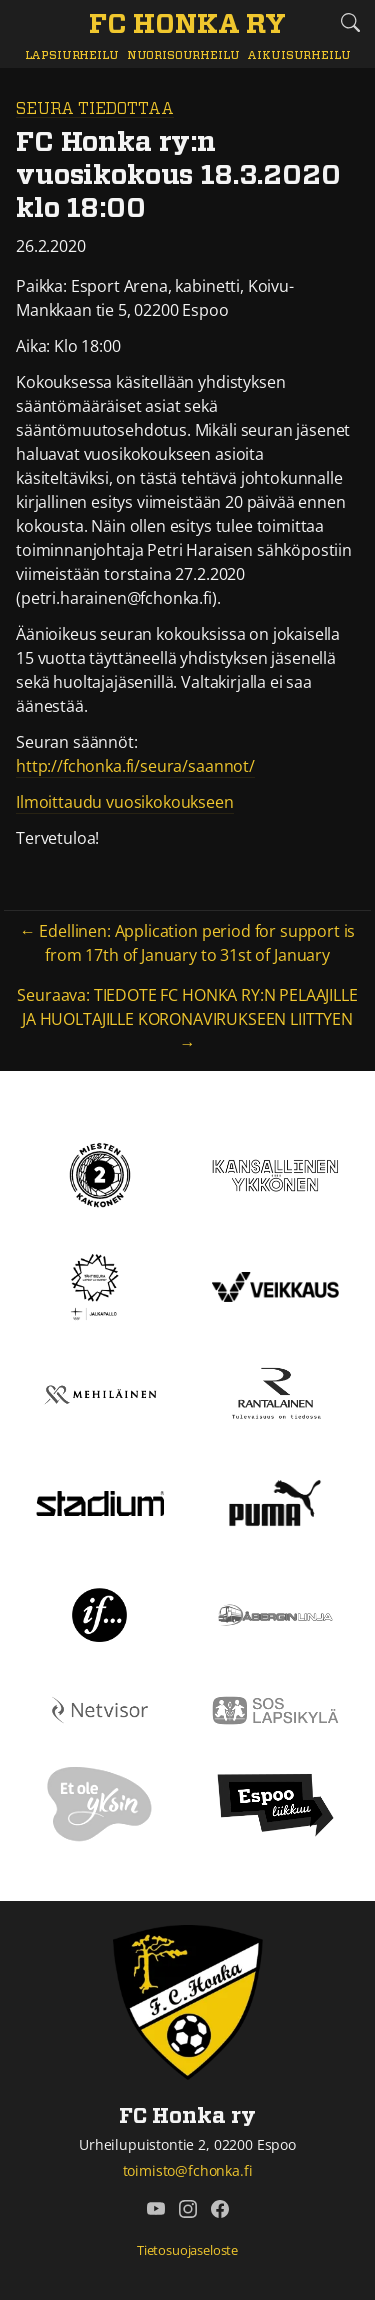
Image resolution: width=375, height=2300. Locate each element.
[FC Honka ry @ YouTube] (156, 2209)
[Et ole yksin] (100, 1803)
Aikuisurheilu (298, 55)
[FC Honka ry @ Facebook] (220, 2209)
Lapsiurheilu (72, 55)
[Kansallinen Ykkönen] (276, 1174)
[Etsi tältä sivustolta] (350, 22)
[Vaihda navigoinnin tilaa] (25, 23)
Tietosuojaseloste (187, 2250)
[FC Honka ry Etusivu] (187, 26)
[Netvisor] (100, 1708)
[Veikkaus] (276, 1286)
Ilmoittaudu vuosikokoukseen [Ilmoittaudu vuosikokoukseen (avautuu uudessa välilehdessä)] (125, 802)
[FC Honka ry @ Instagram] (188, 2209)
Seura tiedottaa (95, 109)
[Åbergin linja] (276, 1613)
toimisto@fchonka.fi (188, 2170)
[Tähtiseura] (99, 1286)
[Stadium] (100, 1502)
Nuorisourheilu (183, 55)
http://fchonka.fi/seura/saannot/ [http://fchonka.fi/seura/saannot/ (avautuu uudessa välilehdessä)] (135, 766)
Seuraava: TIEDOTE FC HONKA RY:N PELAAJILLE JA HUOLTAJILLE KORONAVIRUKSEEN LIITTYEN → (187, 1019)
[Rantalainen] (276, 1393)
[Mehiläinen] (100, 1393)
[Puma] (275, 1501)
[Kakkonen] (100, 1174)
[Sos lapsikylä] (276, 1708)
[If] (99, 1613)
